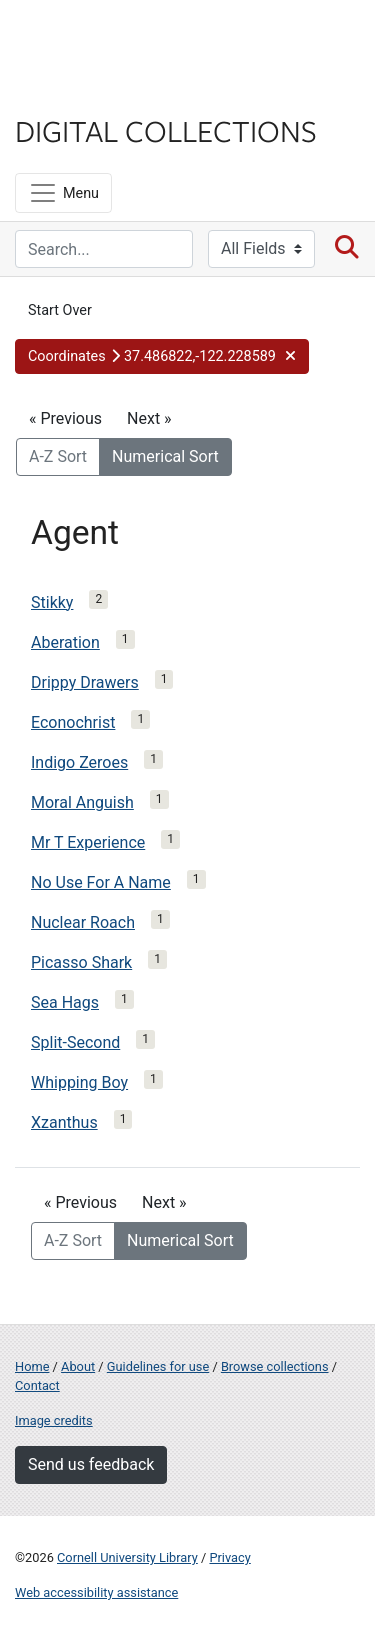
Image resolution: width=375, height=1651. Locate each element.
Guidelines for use (158, 1366)
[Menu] (63, 193)
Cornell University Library (127, 1557)
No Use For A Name (101, 882)
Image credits (54, 1420)
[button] (162, 357)
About (78, 1366)
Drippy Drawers (85, 682)
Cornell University (115, 38)
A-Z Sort (58, 456)
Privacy (229, 1557)
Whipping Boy (79, 1082)
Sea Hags (65, 1002)
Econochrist (73, 722)
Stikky (52, 602)
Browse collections (275, 1366)
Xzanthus (64, 1122)
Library (75, 91)
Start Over (60, 310)
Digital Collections (166, 130)
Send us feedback (91, 1464)
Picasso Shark (81, 962)
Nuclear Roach (83, 922)
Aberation (65, 642)
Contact (37, 1385)
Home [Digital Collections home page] (32, 1366)
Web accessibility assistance (96, 1592)
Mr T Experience (88, 842)
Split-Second (75, 1042)
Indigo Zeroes (79, 762)
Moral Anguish (82, 802)
